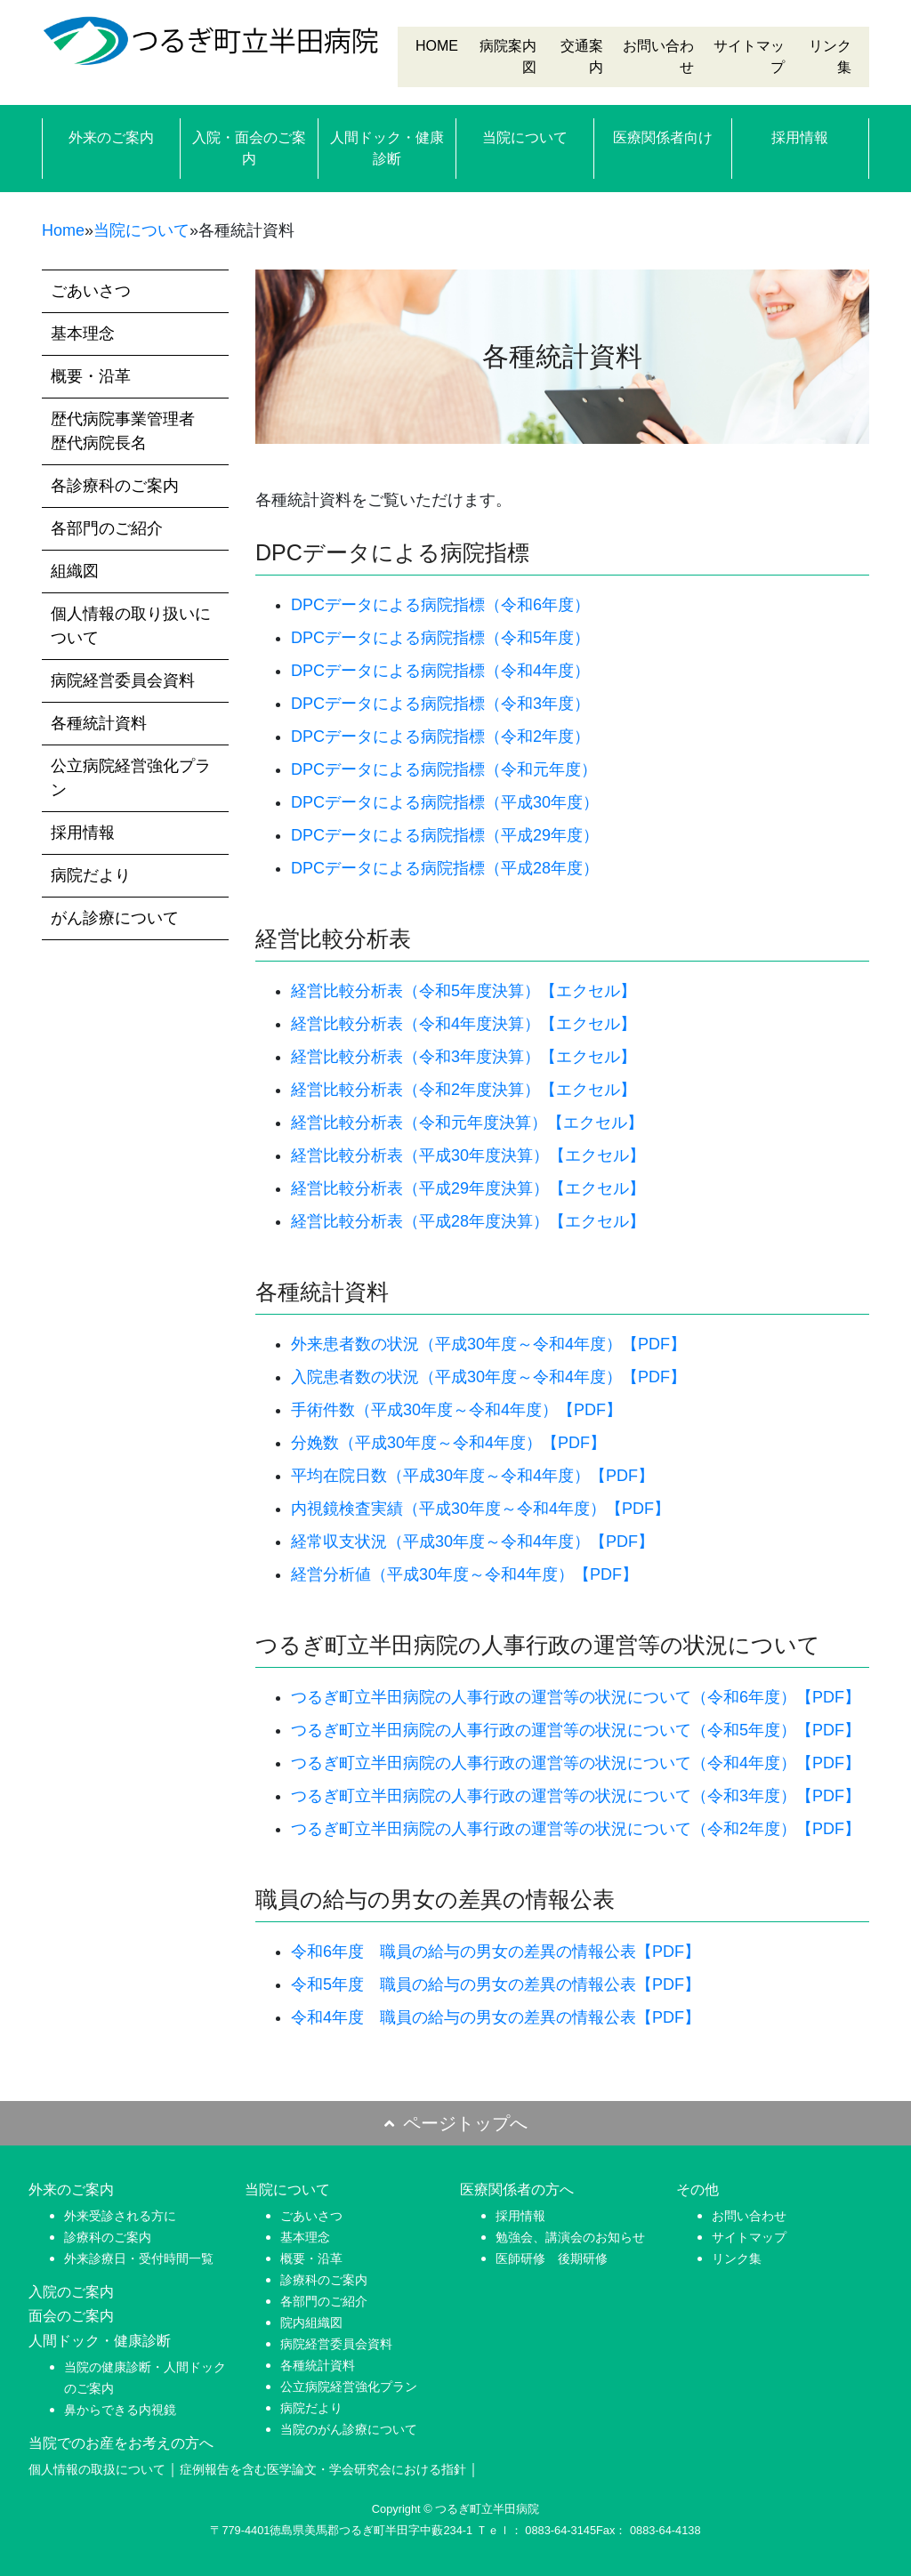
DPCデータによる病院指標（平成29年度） (445, 835)
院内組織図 (311, 2322)
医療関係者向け (663, 137)
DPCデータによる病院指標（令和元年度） (444, 769)
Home (63, 230)
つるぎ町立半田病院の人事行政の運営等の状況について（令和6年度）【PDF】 (575, 1697)
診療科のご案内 (107, 2237)
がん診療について (115, 918)
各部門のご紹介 (107, 528)
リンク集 (737, 2258)
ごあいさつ (91, 291)
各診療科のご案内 (115, 486)
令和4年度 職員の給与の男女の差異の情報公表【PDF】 (495, 2017)
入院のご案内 (71, 2291)
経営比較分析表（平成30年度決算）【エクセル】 (468, 1155)
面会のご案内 (71, 2315)
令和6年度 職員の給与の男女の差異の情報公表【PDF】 (495, 1951)
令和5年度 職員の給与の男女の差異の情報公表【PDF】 (495, 1984)
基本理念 (83, 333)
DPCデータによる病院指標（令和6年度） (440, 605)
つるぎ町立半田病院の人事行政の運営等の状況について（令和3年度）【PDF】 (575, 1796)
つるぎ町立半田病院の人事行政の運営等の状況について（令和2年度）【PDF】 (575, 1829)
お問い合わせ (749, 2216)
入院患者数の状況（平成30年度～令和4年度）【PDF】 (488, 1377)
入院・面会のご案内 (249, 148)
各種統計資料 (99, 723)
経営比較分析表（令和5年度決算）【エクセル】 (463, 991)
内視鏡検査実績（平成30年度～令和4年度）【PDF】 (480, 1508)
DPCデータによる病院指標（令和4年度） (440, 671)
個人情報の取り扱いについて (131, 626)
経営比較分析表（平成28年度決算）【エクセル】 (468, 1221)
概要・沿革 (91, 376)
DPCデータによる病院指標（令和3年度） (440, 703)
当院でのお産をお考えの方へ (121, 2443)
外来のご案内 (111, 137)
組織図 (75, 571)
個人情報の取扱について (96, 2469)
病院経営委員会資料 (123, 680)
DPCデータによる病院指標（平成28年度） (445, 868)
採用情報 (799, 137)
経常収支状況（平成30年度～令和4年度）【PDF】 (472, 1541)
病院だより (91, 875)
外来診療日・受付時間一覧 (139, 2258)
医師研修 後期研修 (552, 2258)
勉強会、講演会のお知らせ (570, 2237)
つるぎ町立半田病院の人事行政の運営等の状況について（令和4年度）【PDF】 (575, 1763)
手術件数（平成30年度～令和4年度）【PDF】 (456, 1410)
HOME (436, 45)
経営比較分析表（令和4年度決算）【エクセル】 (463, 1024)
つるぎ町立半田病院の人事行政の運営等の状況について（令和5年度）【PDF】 (575, 1730)
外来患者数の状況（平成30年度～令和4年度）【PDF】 (488, 1344)
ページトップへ (456, 2123)
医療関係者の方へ (517, 2189)
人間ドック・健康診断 (387, 148)
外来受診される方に (120, 2216)
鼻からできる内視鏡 (120, 2410)
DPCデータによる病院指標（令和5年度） (440, 638)
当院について (525, 137)
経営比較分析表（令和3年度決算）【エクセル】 (463, 1057)
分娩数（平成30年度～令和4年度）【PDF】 (448, 1443)
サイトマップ (749, 2237)
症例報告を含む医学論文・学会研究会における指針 (323, 2469)
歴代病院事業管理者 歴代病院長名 (131, 431)
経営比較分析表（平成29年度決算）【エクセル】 (468, 1188)
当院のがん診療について (348, 2429)
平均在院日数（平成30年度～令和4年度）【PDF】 (472, 1476)
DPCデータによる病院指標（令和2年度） (440, 736)
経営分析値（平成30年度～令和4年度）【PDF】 (464, 1574)
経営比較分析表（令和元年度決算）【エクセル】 (467, 1122)
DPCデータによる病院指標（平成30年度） (445, 802)
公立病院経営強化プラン (131, 778)
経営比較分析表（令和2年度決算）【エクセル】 (463, 1090)
